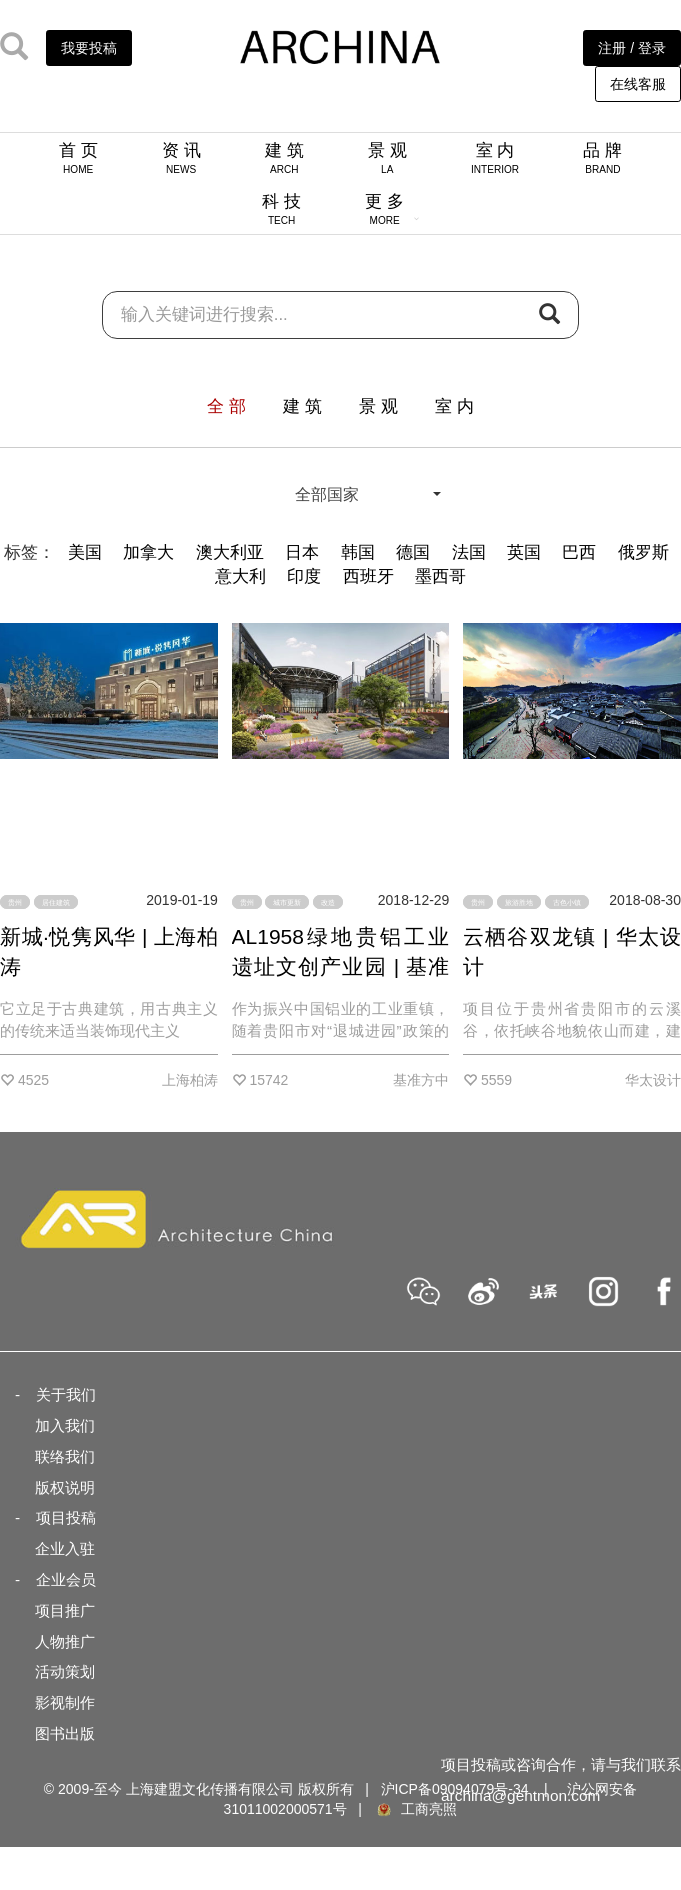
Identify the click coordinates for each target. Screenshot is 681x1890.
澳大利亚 (230, 552)
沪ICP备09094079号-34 (455, 1789)
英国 (524, 552)
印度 (304, 576)
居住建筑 (56, 902)
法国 (469, 552)
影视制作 (65, 1702)
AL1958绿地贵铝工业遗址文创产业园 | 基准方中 (341, 966)
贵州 (15, 902)
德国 (413, 552)
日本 (302, 552)
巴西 (579, 552)
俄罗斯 (643, 552)
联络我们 (65, 1456)
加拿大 (148, 552)
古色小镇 (567, 902)
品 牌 (602, 158)
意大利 (240, 576)
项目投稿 (66, 1517)
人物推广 (65, 1641)
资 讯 (181, 158)
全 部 (226, 406)
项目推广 (65, 1610)
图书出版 (65, 1733)
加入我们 (65, 1425)
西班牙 (368, 576)
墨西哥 (440, 576)
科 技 (281, 209)
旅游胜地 (519, 902)
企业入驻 (65, 1548)
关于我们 (66, 1394)
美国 (85, 552)
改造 (328, 902)
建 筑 (284, 158)
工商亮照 (416, 1809)
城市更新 (287, 902)
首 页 (78, 158)
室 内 (495, 158)
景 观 (387, 158)
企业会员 (66, 1579)
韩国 (358, 552)
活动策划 (65, 1671)
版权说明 (65, 1487)
